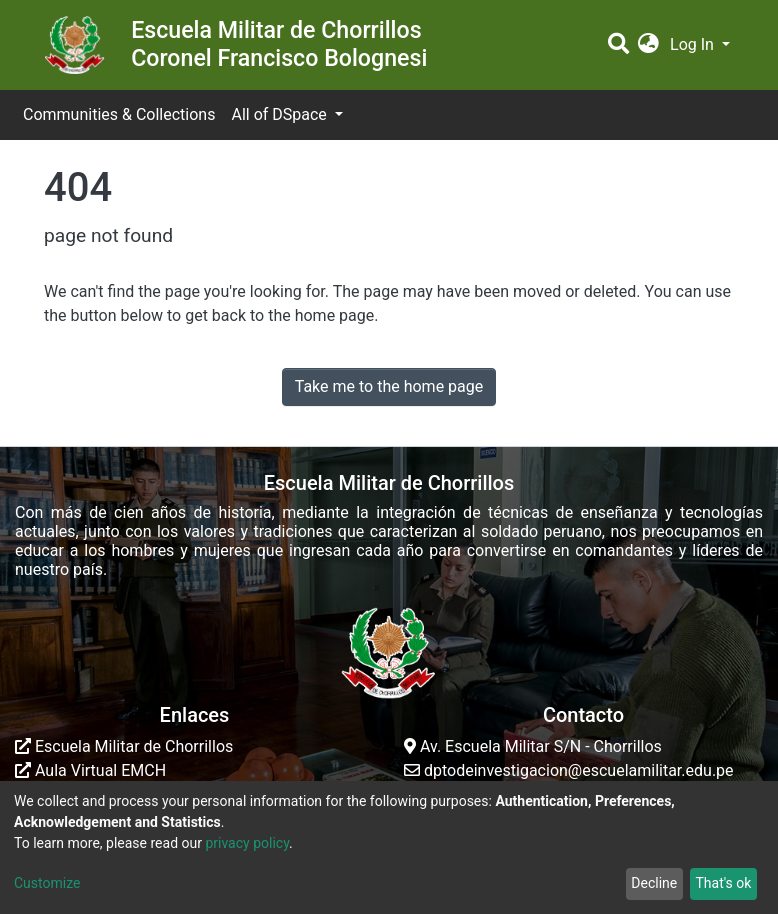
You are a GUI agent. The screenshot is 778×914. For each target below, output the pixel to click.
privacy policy (247, 843)
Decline (654, 883)
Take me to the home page (389, 386)
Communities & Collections (119, 114)
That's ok (723, 883)
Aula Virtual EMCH (90, 770)
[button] (648, 45)
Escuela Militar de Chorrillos (124, 746)
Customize (47, 883)
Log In (694, 44)
